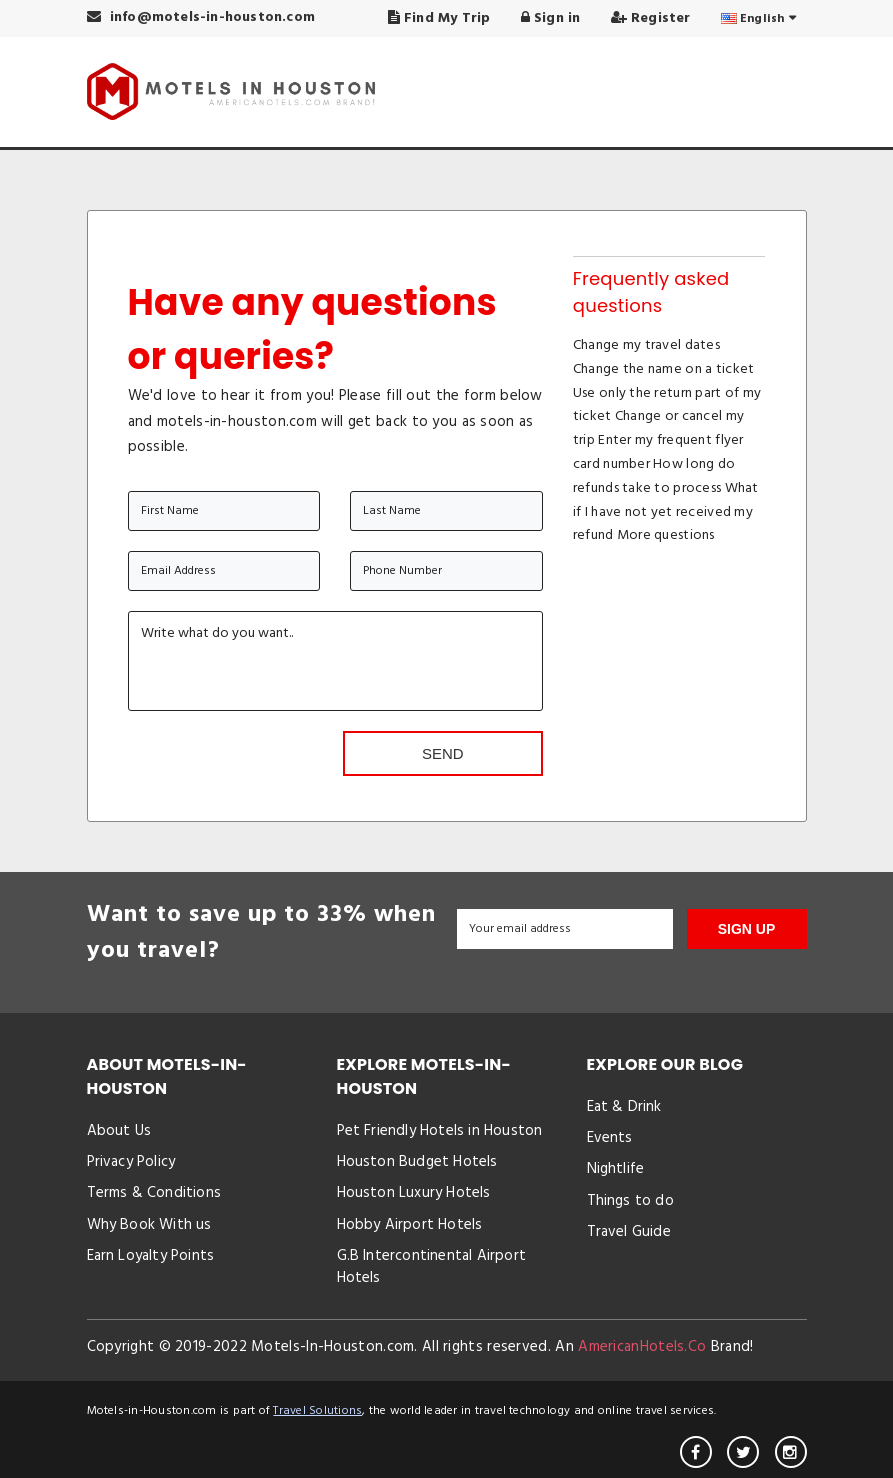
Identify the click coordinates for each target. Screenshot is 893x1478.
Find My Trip (439, 18)
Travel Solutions (317, 1411)
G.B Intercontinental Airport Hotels (432, 1266)
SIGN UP (747, 929)
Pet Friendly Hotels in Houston (440, 1131)
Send (443, 753)
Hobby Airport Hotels (410, 1225)
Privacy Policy (131, 1162)
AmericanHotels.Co (642, 1347)
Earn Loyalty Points (151, 1256)
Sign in (551, 18)
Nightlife (616, 1169)
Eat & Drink (624, 1107)
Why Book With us (149, 1225)
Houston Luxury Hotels (414, 1193)
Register (651, 18)
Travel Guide (629, 1232)
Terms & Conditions (154, 1193)
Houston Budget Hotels (417, 1162)
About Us (119, 1131)
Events (610, 1138)
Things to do (630, 1201)
